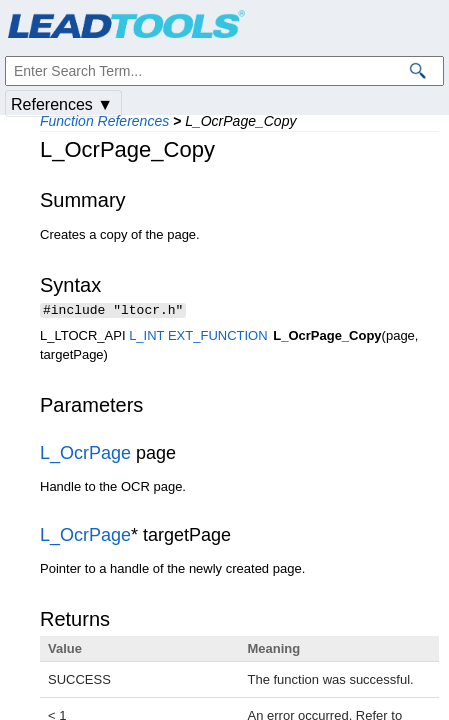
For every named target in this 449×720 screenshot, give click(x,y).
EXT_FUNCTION (218, 337)
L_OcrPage (85, 455)
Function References (104, 121)
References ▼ (62, 104)
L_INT (146, 337)
